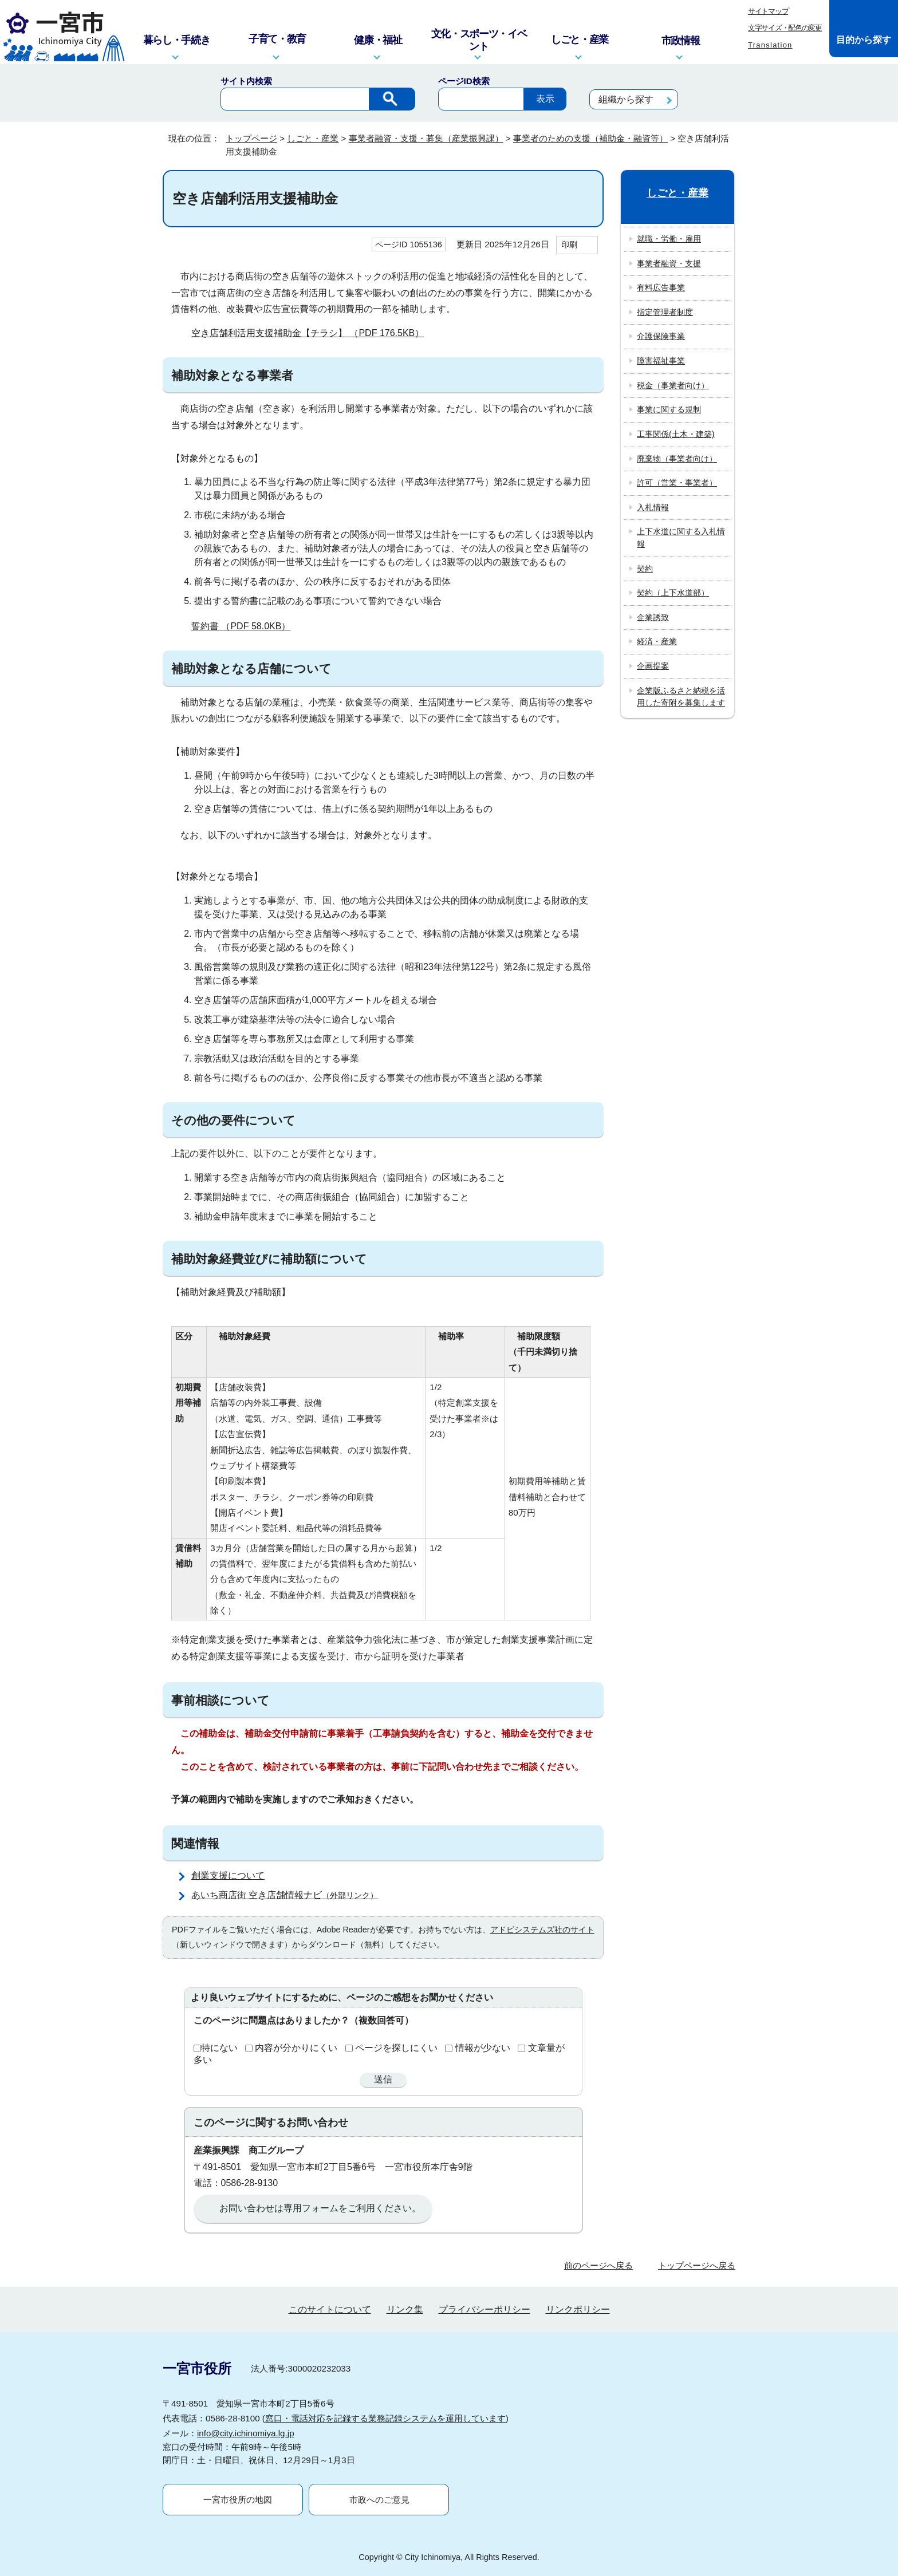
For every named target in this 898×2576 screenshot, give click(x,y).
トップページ (251, 138)
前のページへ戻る (598, 2265)
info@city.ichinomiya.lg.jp (245, 2433)
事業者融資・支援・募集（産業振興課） (426, 138)
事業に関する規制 (669, 409)
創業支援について (228, 1875)
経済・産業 (657, 641)
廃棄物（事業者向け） (677, 458)
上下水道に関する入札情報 (681, 538)
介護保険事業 (661, 336)
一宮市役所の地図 (237, 2499)
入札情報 (653, 507)
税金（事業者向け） (673, 385)
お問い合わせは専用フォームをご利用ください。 (320, 2208)
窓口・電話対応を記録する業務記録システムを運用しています (385, 2418)
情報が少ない (482, 2048)
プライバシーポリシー (484, 2309)
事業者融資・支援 (669, 263)
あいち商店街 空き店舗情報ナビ (289, 1895)
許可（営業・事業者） (677, 482)
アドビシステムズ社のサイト (542, 1929)
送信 (383, 2079)
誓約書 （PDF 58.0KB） (245, 626)
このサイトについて (330, 2309)
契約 (645, 568)
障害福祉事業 (661, 360)
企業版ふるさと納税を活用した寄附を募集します (681, 697)
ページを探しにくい (396, 2048)
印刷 (569, 244)
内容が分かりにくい (296, 2048)
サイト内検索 (246, 81)
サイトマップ (768, 11)
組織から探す (625, 99)
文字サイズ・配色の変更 (785, 27)
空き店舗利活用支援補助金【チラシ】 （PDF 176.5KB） (312, 333)
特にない (219, 2048)
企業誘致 (653, 617)
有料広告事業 (661, 287)
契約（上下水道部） (673, 592)
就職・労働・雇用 (669, 238)
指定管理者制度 (665, 312)
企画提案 (653, 665)
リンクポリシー (578, 2309)
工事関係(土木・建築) (676, 434)
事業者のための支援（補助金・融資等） (590, 138)
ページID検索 (464, 81)
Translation (770, 45)
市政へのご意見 (379, 2499)
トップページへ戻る (696, 2265)
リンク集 (405, 2309)
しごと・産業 (312, 138)
